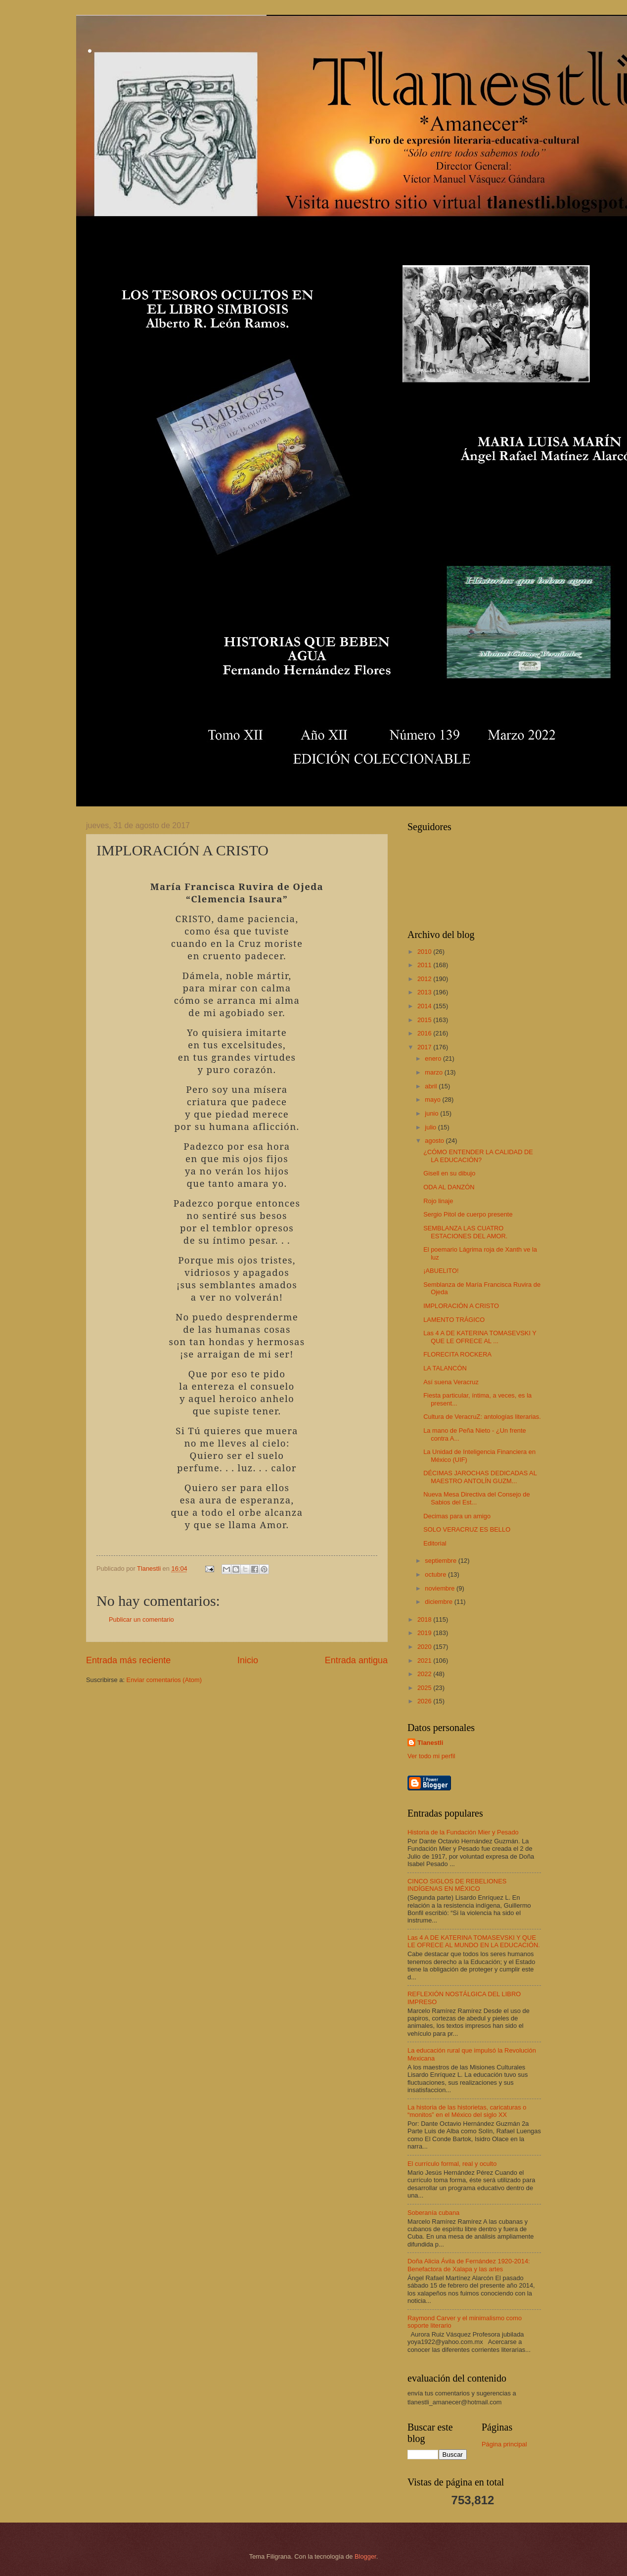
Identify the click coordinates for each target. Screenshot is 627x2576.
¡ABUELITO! (440, 1270)
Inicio (247, 1660)
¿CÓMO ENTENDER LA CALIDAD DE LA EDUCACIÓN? (478, 1155)
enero (434, 1058)
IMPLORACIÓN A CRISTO (461, 1306)
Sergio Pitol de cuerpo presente (467, 1214)
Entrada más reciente (128, 1660)
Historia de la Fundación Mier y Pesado (463, 1832)
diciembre (439, 1601)
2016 (425, 1033)
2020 (425, 1646)
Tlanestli (430, 1742)
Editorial (435, 1543)
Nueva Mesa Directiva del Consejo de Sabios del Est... (476, 1498)
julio (431, 1127)
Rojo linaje (438, 1201)
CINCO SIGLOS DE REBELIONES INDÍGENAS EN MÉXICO (456, 1884)
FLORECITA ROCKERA (457, 1354)
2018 (425, 1619)
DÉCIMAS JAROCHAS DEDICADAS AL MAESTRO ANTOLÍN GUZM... (480, 1476)
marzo (434, 1072)
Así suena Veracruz (451, 1382)
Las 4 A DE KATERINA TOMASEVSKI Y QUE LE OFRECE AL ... (480, 1336)
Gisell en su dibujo (449, 1173)
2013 (425, 992)
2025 (425, 1687)
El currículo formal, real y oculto (451, 2163)
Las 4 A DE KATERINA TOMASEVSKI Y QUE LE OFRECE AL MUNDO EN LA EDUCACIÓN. (473, 1941)
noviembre (440, 1588)
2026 (425, 1701)
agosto (435, 1140)
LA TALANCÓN (445, 1368)
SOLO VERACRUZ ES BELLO (466, 1529)
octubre (436, 1574)
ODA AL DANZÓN (448, 1187)
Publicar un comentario (141, 1619)
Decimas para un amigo (457, 1516)
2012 (425, 979)
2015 (425, 1020)
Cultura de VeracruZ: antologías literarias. (482, 1416)
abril (432, 1086)
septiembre (441, 1560)
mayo (433, 1099)
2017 (425, 1047)
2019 (425, 1633)
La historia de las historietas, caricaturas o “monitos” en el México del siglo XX (466, 2111)
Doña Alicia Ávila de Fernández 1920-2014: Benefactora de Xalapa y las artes (468, 2264)
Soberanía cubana (433, 2212)
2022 (425, 1674)
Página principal (504, 2444)
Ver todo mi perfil (431, 1756)
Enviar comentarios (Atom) (164, 1680)
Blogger (365, 2556)
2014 (425, 1006)
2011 (425, 965)
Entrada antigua (356, 1660)
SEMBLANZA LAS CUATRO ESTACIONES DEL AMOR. (465, 1231)
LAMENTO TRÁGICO (454, 1319)
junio (432, 1113)
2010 (425, 951)
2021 (425, 1660)
